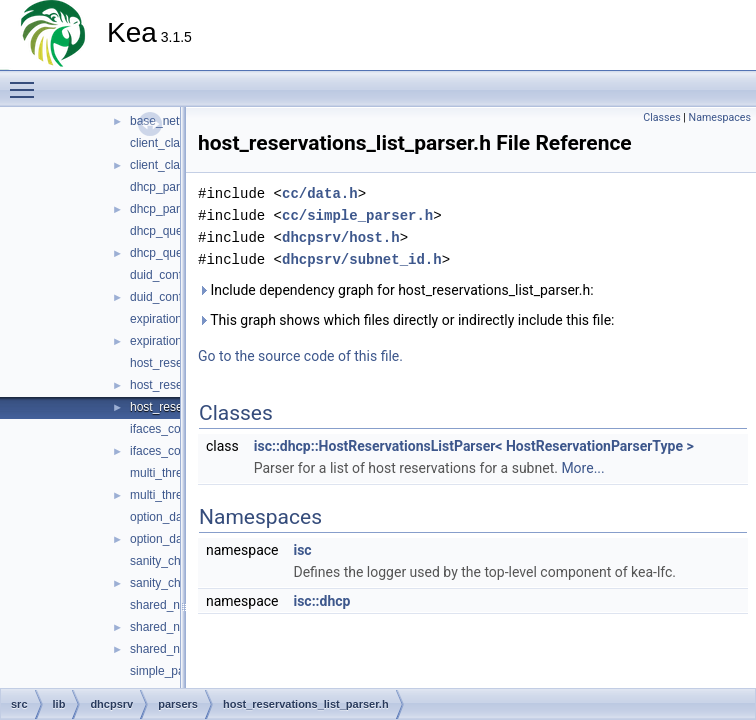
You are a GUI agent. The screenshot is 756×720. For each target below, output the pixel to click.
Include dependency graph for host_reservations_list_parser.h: (396, 290)
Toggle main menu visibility (27, 81)
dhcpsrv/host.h (341, 237)
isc (302, 550)
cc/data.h (320, 193)
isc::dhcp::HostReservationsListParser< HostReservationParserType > (474, 446)
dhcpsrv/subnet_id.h (362, 259)
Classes (661, 117)
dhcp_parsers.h (171, 209)
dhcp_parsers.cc (174, 187)
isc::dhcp (321, 601)
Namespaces (720, 117)
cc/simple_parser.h (357, 215)
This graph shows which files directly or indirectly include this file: (406, 320)
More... (582, 468)
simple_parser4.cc (178, 671)
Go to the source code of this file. (300, 356)
